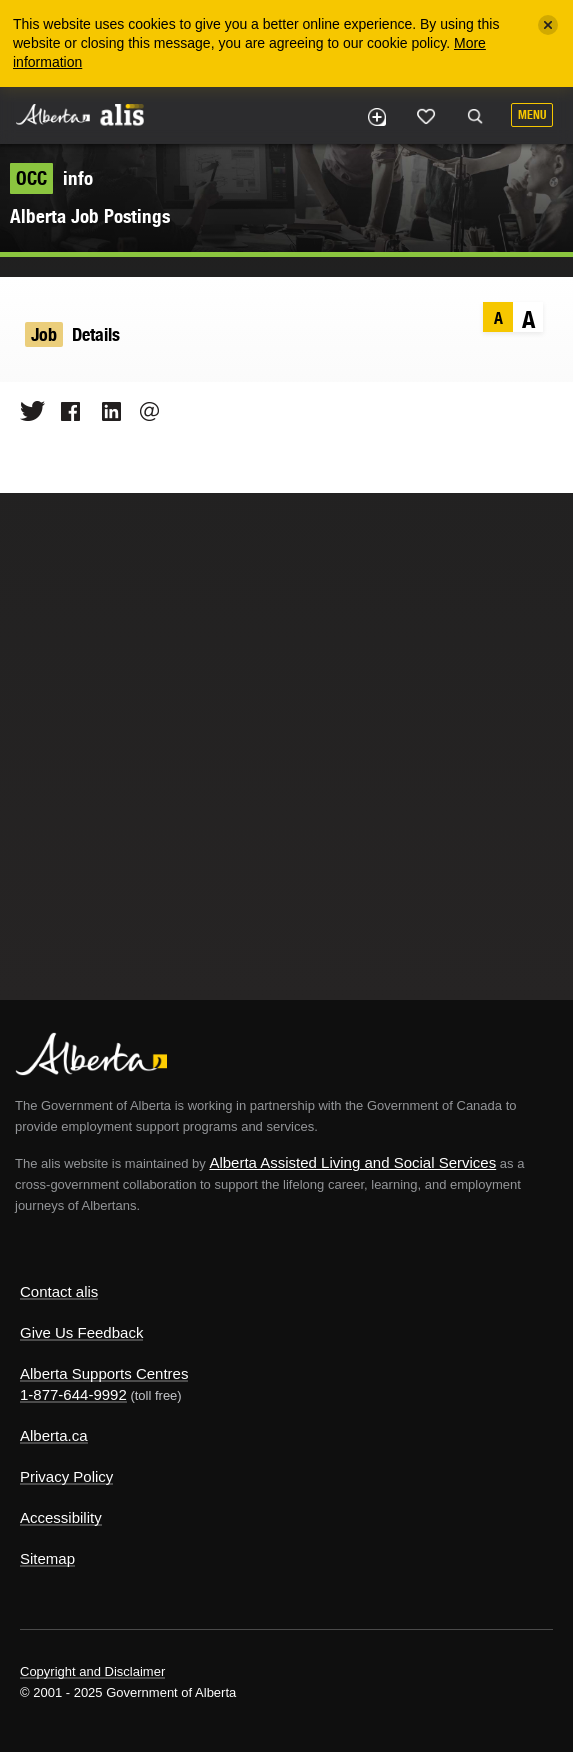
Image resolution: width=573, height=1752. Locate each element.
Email (143, 411)
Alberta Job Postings (90, 216)
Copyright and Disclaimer (92, 1671)
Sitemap (47, 1558)
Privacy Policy (66, 1476)
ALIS (122, 114)
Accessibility (61, 1517)
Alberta (53, 114)
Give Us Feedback (81, 1332)
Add (376, 117)
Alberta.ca (54, 1435)
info (51, 178)
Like (426, 116)
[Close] (548, 25)
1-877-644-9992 (73, 1394)
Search (475, 117)
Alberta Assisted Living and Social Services (352, 1162)
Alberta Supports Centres (104, 1373)
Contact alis (59, 1291)
